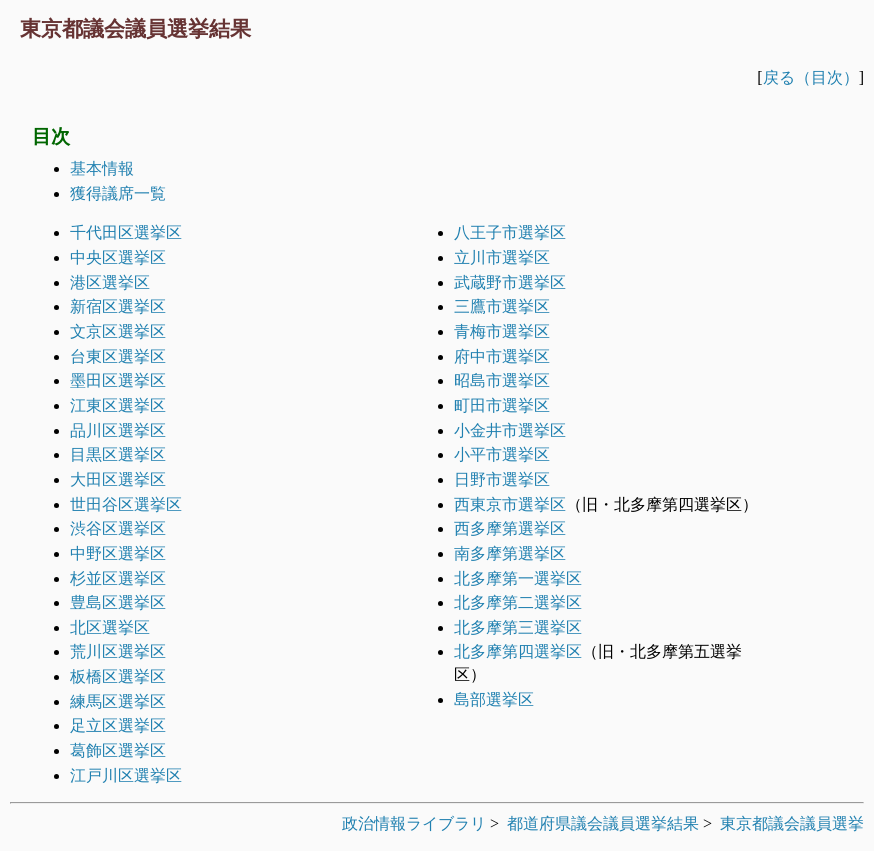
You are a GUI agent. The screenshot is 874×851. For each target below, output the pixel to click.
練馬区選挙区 (118, 701)
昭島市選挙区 (502, 380)
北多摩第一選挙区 (518, 578)
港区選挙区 (110, 282)
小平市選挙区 (502, 454)
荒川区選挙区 (118, 651)
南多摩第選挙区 (510, 553)
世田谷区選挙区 (126, 504)
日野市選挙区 (502, 479)
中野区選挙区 (118, 553)
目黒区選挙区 (118, 454)
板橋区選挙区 (118, 676)
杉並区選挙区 (118, 578)
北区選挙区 (110, 627)
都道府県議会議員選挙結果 (603, 823)
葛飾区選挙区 (118, 750)
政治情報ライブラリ (414, 823)
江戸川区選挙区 (126, 775)
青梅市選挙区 (502, 331)
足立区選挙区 (118, 725)
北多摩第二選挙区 (518, 602)
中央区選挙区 (118, 257)
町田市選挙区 (502, 405)
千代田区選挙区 (126, 232)
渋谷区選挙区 (118, 528)
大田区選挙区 (118, 479)
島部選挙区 (494, 699)
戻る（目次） (811, 77)
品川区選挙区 (118, 430)
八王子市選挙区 (510, 232)
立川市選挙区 (502, 257)
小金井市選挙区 (510, 430)
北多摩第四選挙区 (518, 651)
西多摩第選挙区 (510, 528)
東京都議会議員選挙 (792, 823)
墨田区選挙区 (118, 380)
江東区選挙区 (118, 405)
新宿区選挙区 (118, 306)
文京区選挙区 (118, 331)
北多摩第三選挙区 (518, 627)
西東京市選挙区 (510, 504)
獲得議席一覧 (118, 193)
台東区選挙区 (118, 356)
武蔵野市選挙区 (510, 282)
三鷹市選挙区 (502, 306)
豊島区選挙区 (118, 602)
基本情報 (102, 168)
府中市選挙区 (502, 356)
